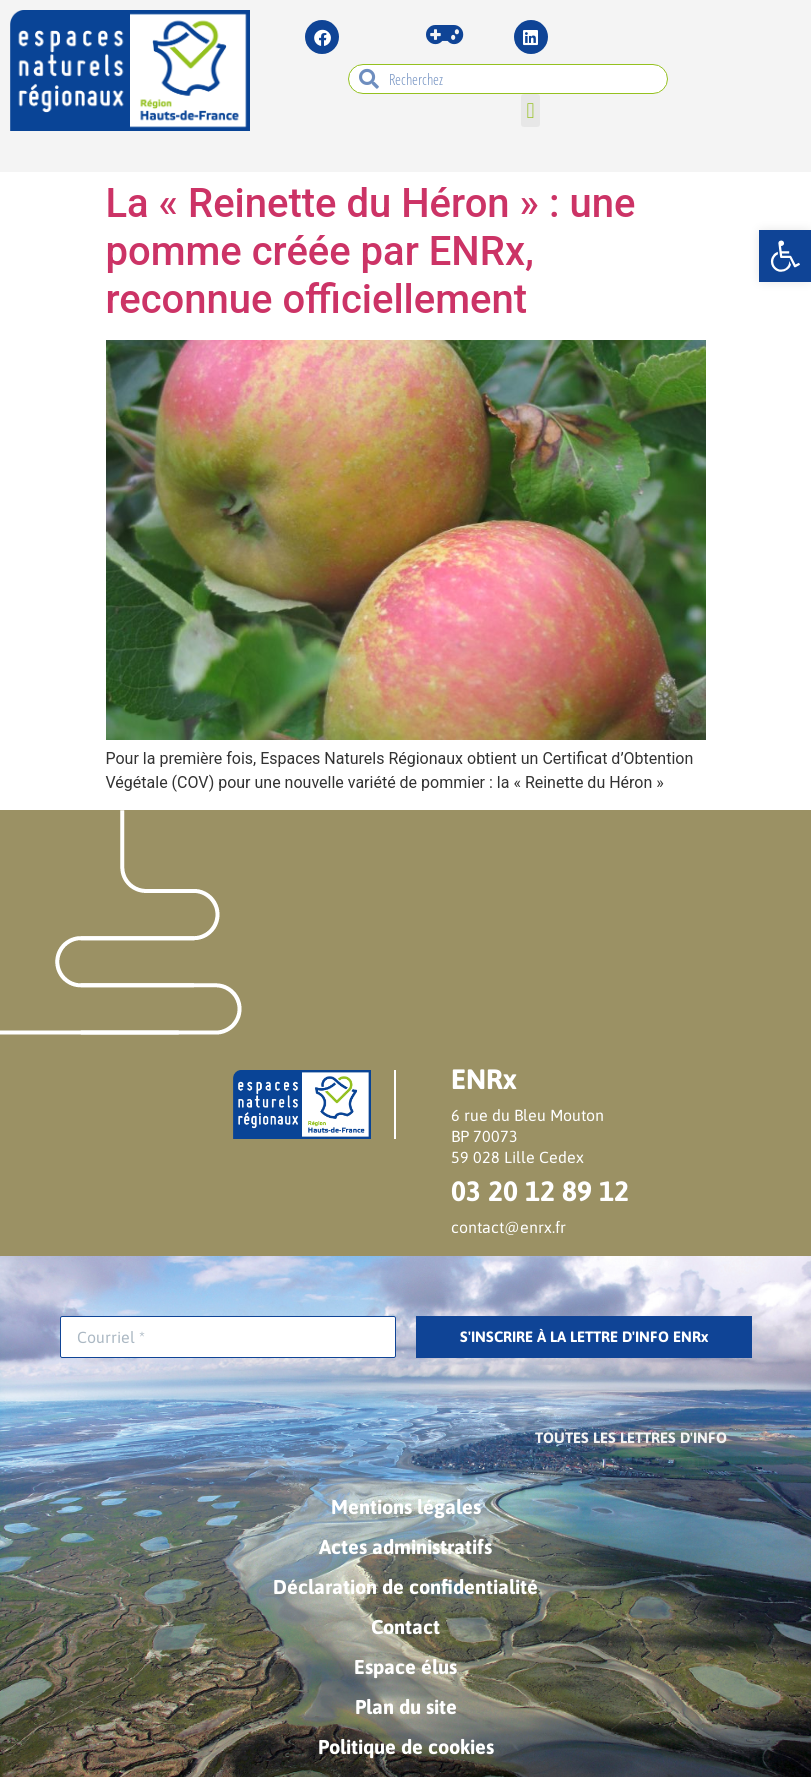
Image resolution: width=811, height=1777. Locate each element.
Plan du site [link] (406, 1706)
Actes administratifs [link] (405, 1546)
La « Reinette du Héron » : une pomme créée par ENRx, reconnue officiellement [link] (371, 251)
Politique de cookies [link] (406, 1746)
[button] (530, 110)
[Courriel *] (228, 1337)
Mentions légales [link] (406, 1506)
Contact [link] (405, 1626)
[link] (785, 256)
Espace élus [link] (405, 1666)
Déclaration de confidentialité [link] (405, 1586)
